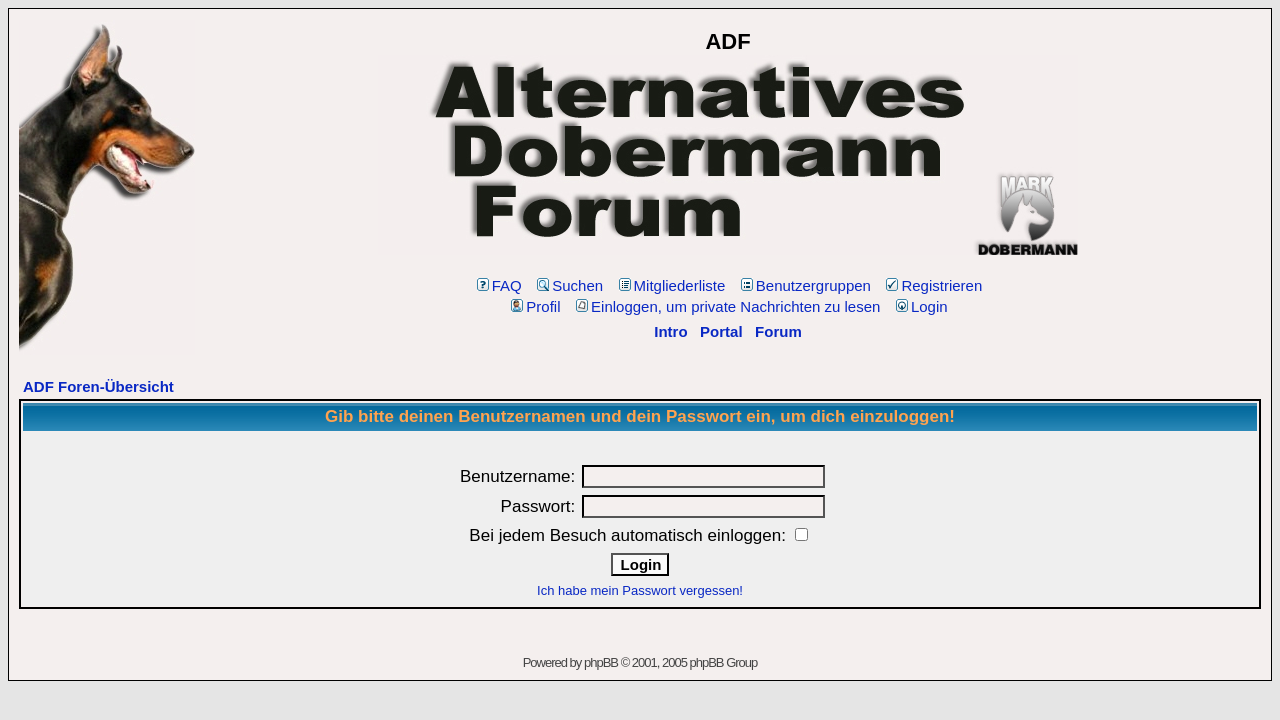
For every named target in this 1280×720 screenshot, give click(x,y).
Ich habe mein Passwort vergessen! (640, 590)
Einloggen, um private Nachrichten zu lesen (728, 306)
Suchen (570, 285)
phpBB (601, 662)
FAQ (499, 285)
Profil (535, 306)
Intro (670, 331)
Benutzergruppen (806, 285)
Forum (778, 331)
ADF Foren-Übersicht (98, 386)
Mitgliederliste (672, 285)
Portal (721, 331)
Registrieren (934, 285)
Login (922, 306)
